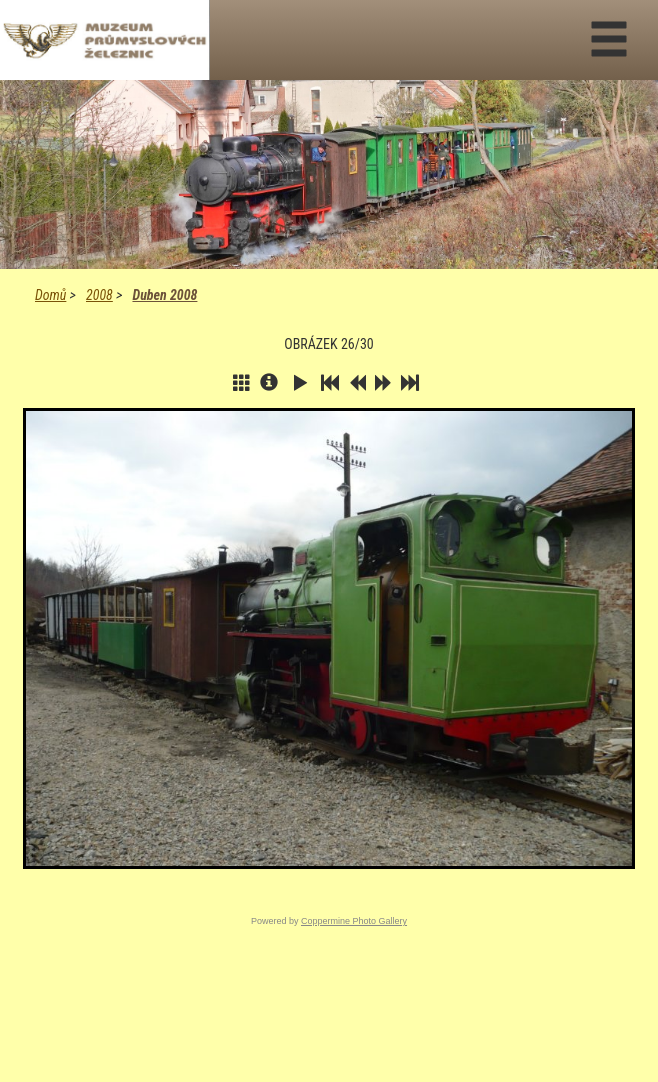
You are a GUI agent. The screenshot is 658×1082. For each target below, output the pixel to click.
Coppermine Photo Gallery (354, 921)
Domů (50, 295)
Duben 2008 (164, 295)
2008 (99, 295)
